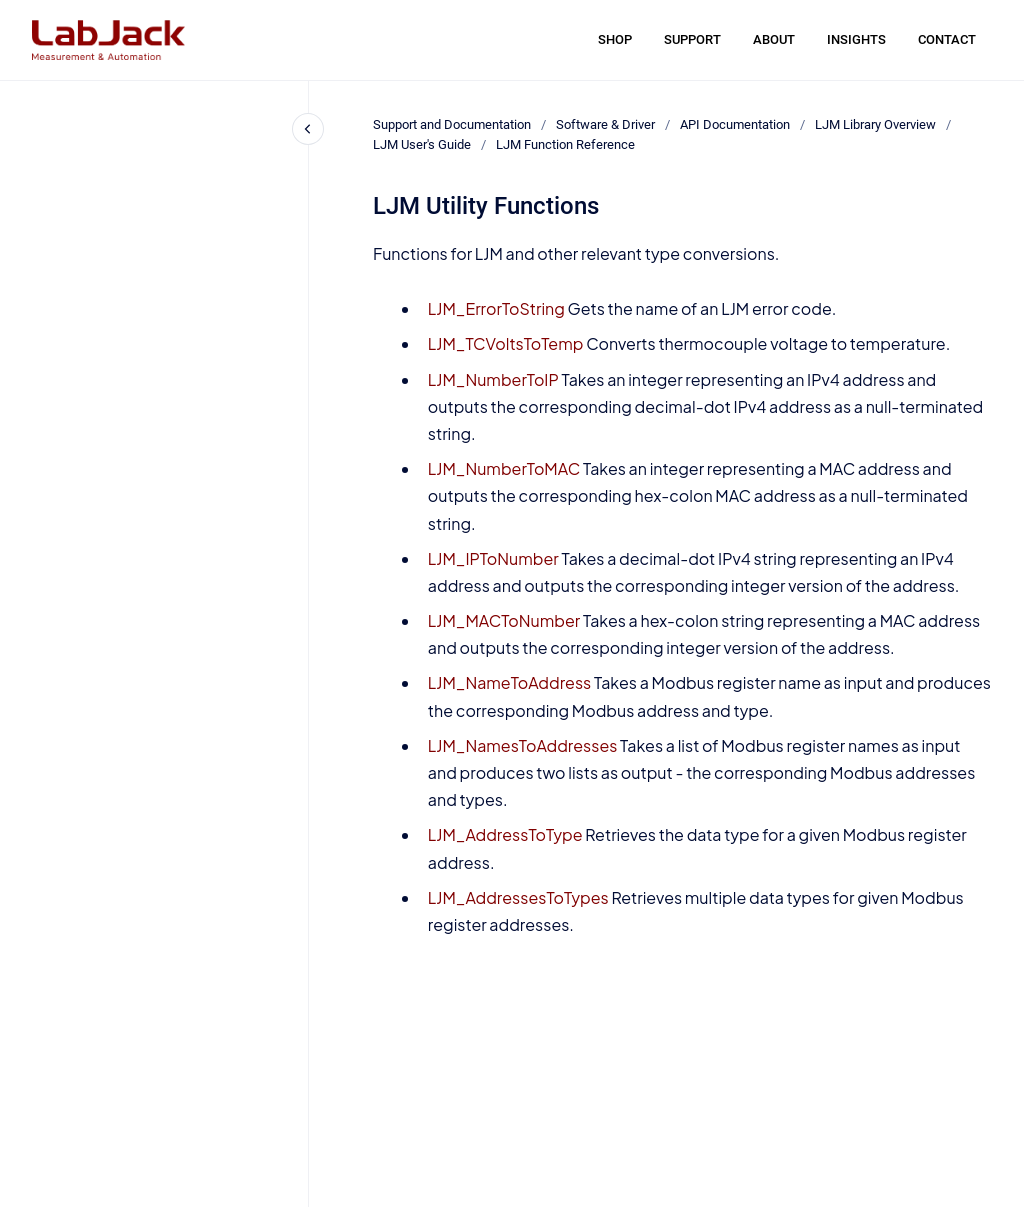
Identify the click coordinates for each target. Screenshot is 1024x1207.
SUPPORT (692, 39)
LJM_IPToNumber (493, 558)
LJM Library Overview (875, 124)
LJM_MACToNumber (504, 620)
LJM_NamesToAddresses (523, 745)
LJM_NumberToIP (493, 379)
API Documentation (735, 124)
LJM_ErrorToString (496, 308)
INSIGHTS (856, 39)
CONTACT (947, 39)
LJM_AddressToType (505, 834)
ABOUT (774, 39)
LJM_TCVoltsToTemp (506, 343)
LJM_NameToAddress (509, 682)
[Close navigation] (308, 129)
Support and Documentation (452, 124)
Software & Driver (605, 124)
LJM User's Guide (422, 144)
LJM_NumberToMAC (504, 468)
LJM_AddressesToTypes (518, 897)
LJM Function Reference (565, 144)
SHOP (615, 39)
